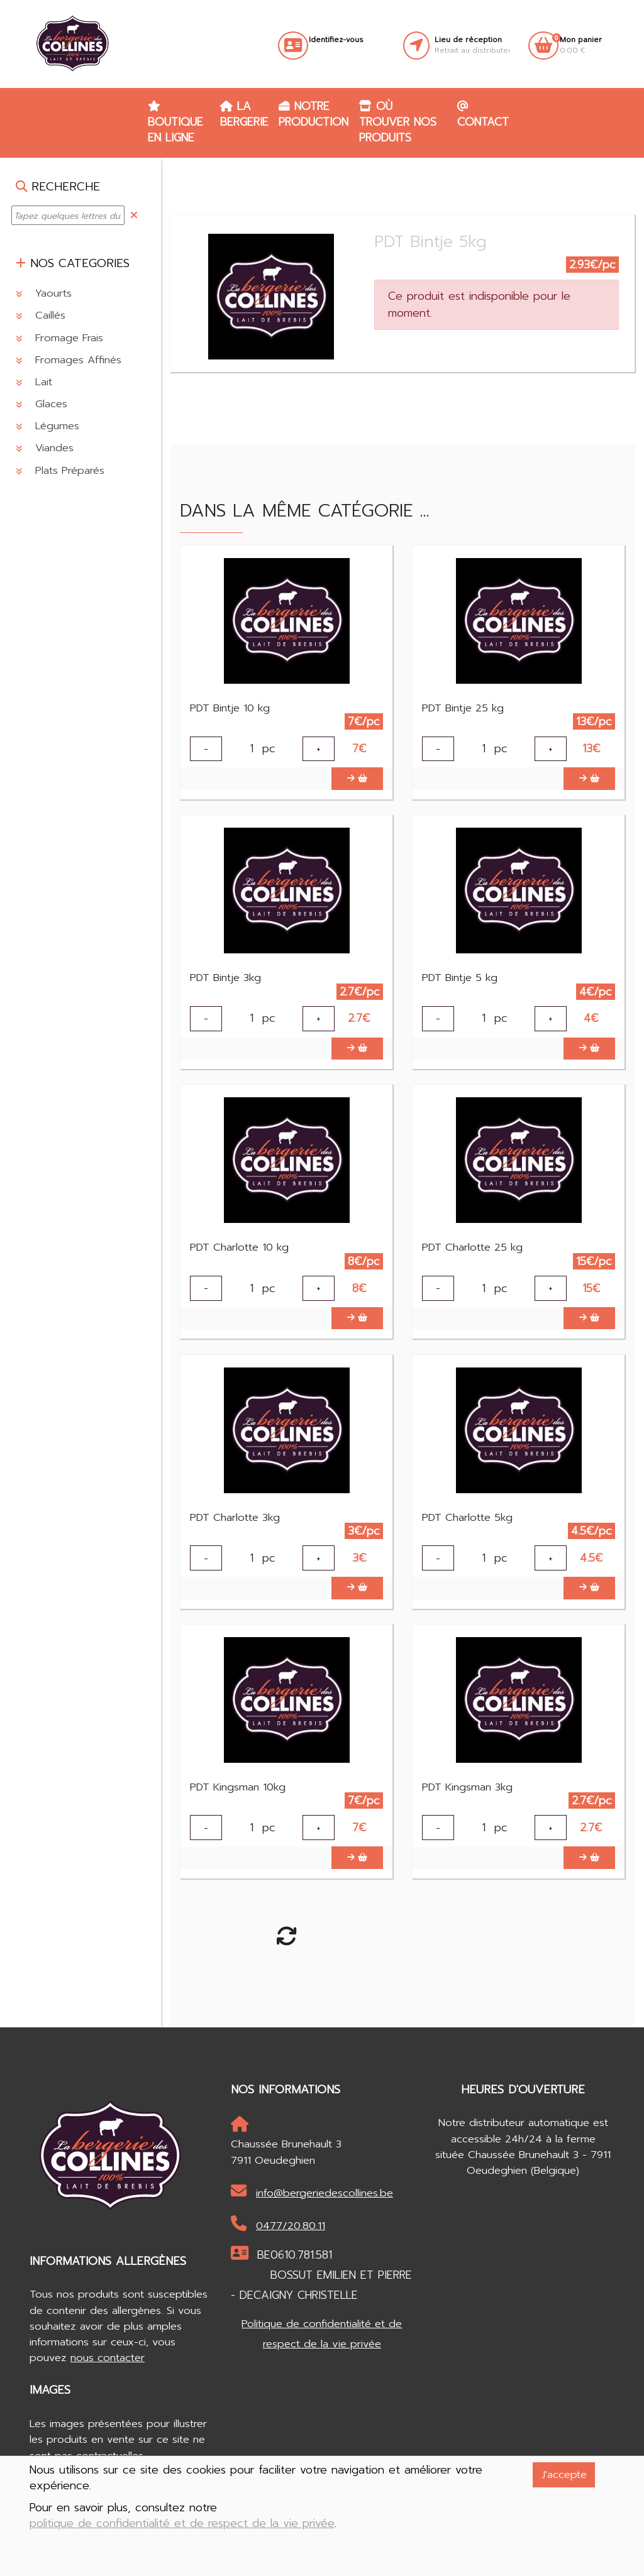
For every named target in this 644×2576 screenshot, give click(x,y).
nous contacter (107, 2384)
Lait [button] (34, 382)
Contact (483, 115)
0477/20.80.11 (278, 2251)
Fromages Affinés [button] (68, 360)
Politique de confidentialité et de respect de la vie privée (322, 2360)
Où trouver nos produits (397, 122)
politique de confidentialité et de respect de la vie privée (182, 2523)
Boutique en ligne (175, 123)
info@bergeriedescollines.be (312, 2218)
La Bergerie (244, 114)
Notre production (313, 114)
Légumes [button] (47, 426)
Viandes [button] (45, 448)
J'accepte (564, 2474)
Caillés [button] (40, 315)
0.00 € (581, 45)
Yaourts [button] (44, 293)
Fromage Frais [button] (59, 338)
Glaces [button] (41, 404)
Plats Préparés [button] (60, 470)
